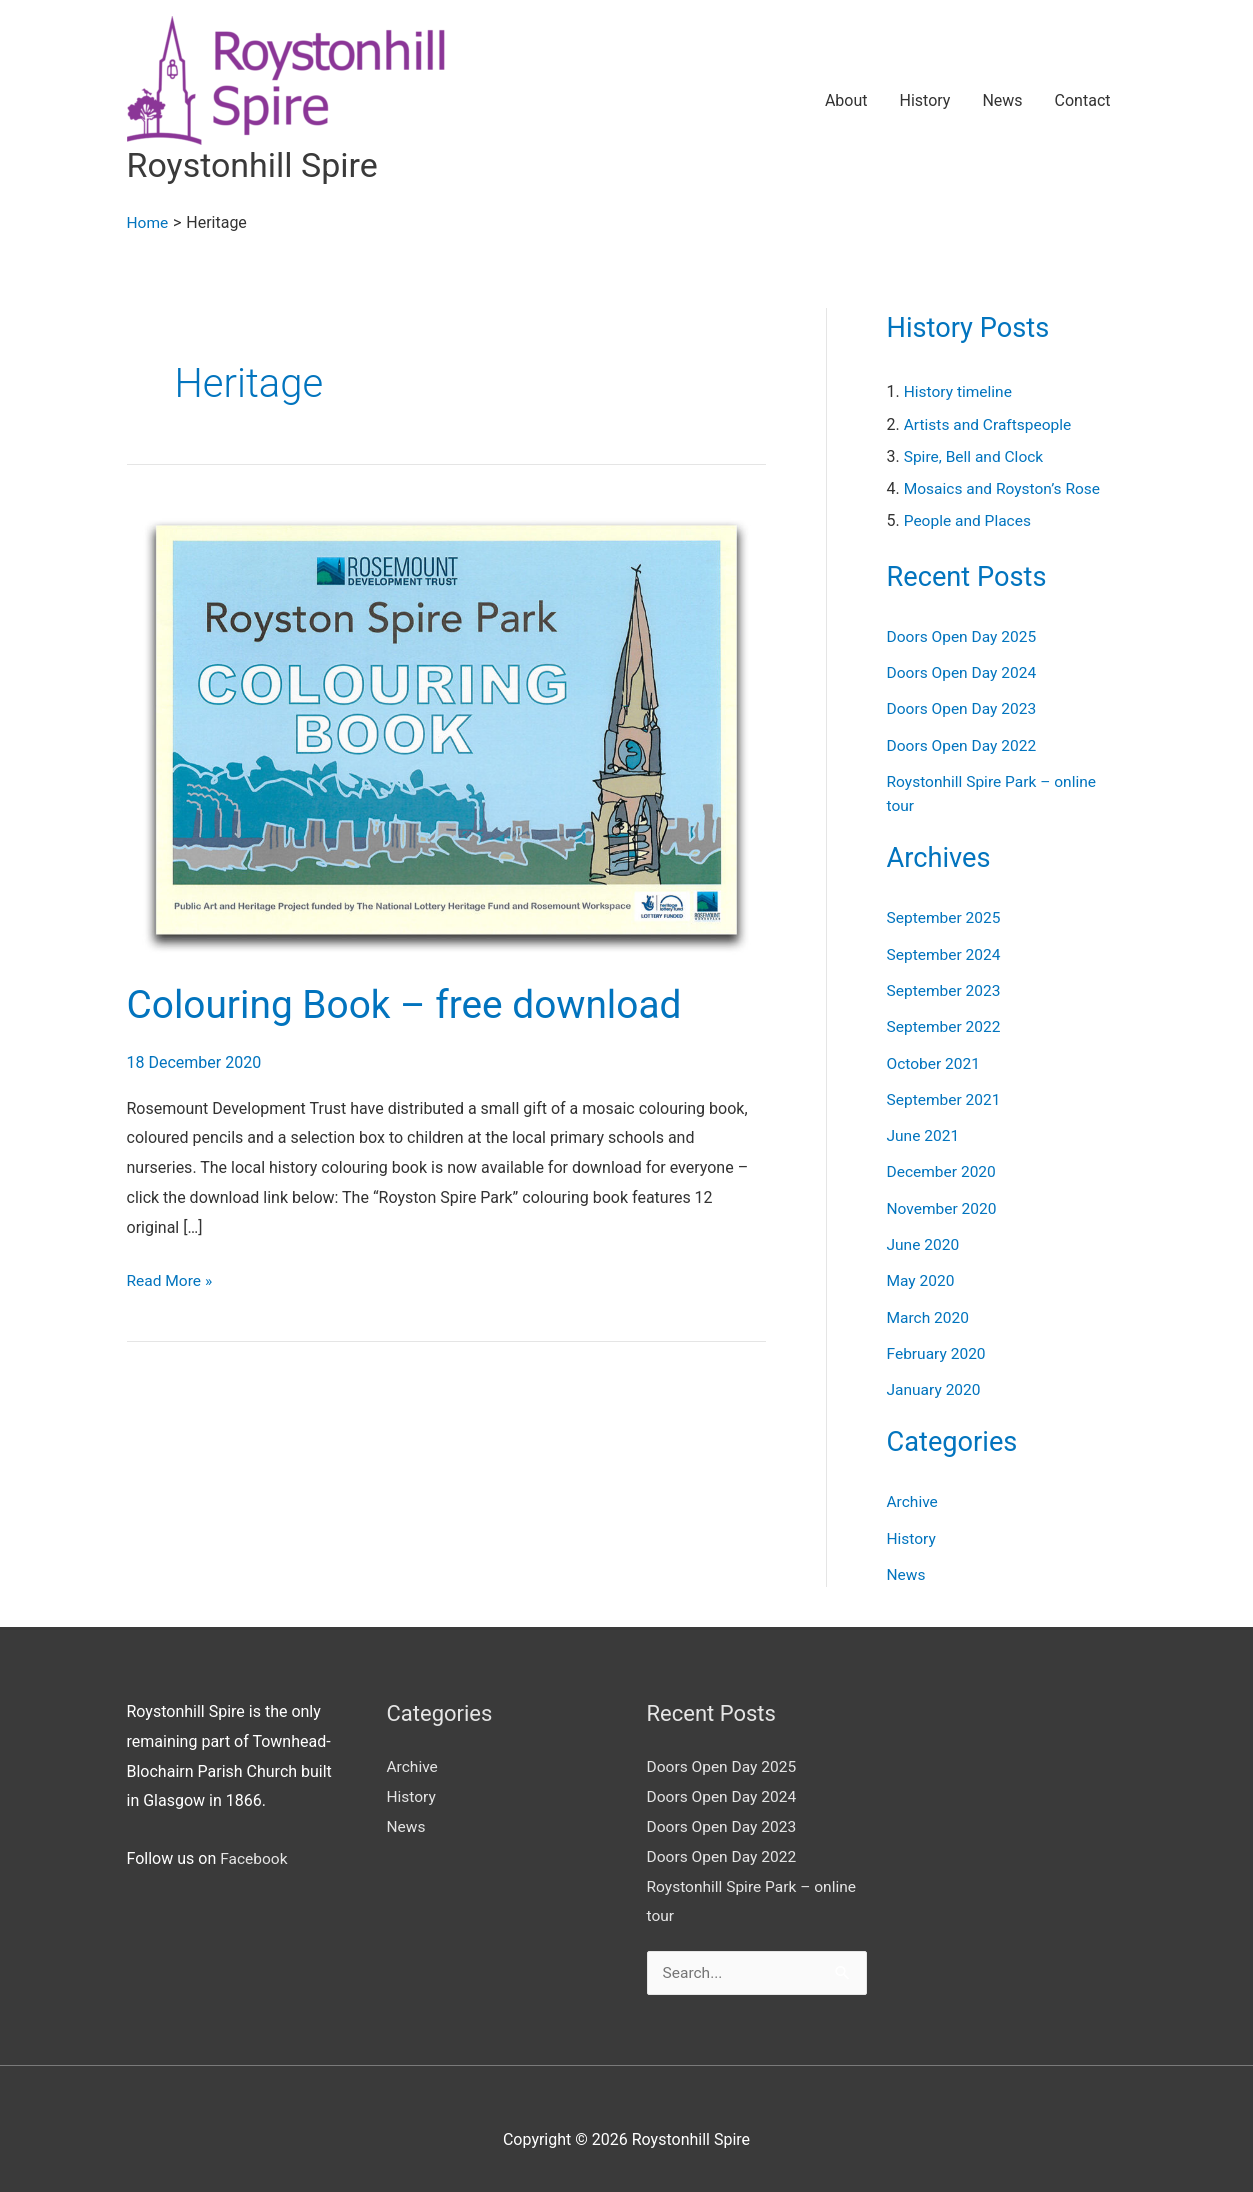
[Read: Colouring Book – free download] (446, 730)
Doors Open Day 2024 (964, 672)
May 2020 (922, 1276)
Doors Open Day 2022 (964, 744)
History (924, 101)
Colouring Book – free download (413, 1005)
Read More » (171, 1279)
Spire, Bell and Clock (976, 456)
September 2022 (946, 1024)
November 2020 (943, 1204)
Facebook (254, 1853)
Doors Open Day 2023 (964, 708)
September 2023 (946, 988)
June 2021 (924, 1132)
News (1002, 101)
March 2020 (929, 1312)
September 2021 (946, 1096)
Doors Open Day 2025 (964, 636)
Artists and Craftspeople (990, 424)
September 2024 (946, 952)
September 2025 (946, 916)
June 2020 (924, 1240)
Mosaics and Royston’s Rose (1005, 488)
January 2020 (935, 1384)
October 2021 (935, 1060)
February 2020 (938, 1348)
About (846, 101)
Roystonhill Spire (256, 165)
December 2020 (943, 1168)
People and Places (969, 520)
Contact (1083, 101)
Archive (913, 1496)
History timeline (960, 392)
